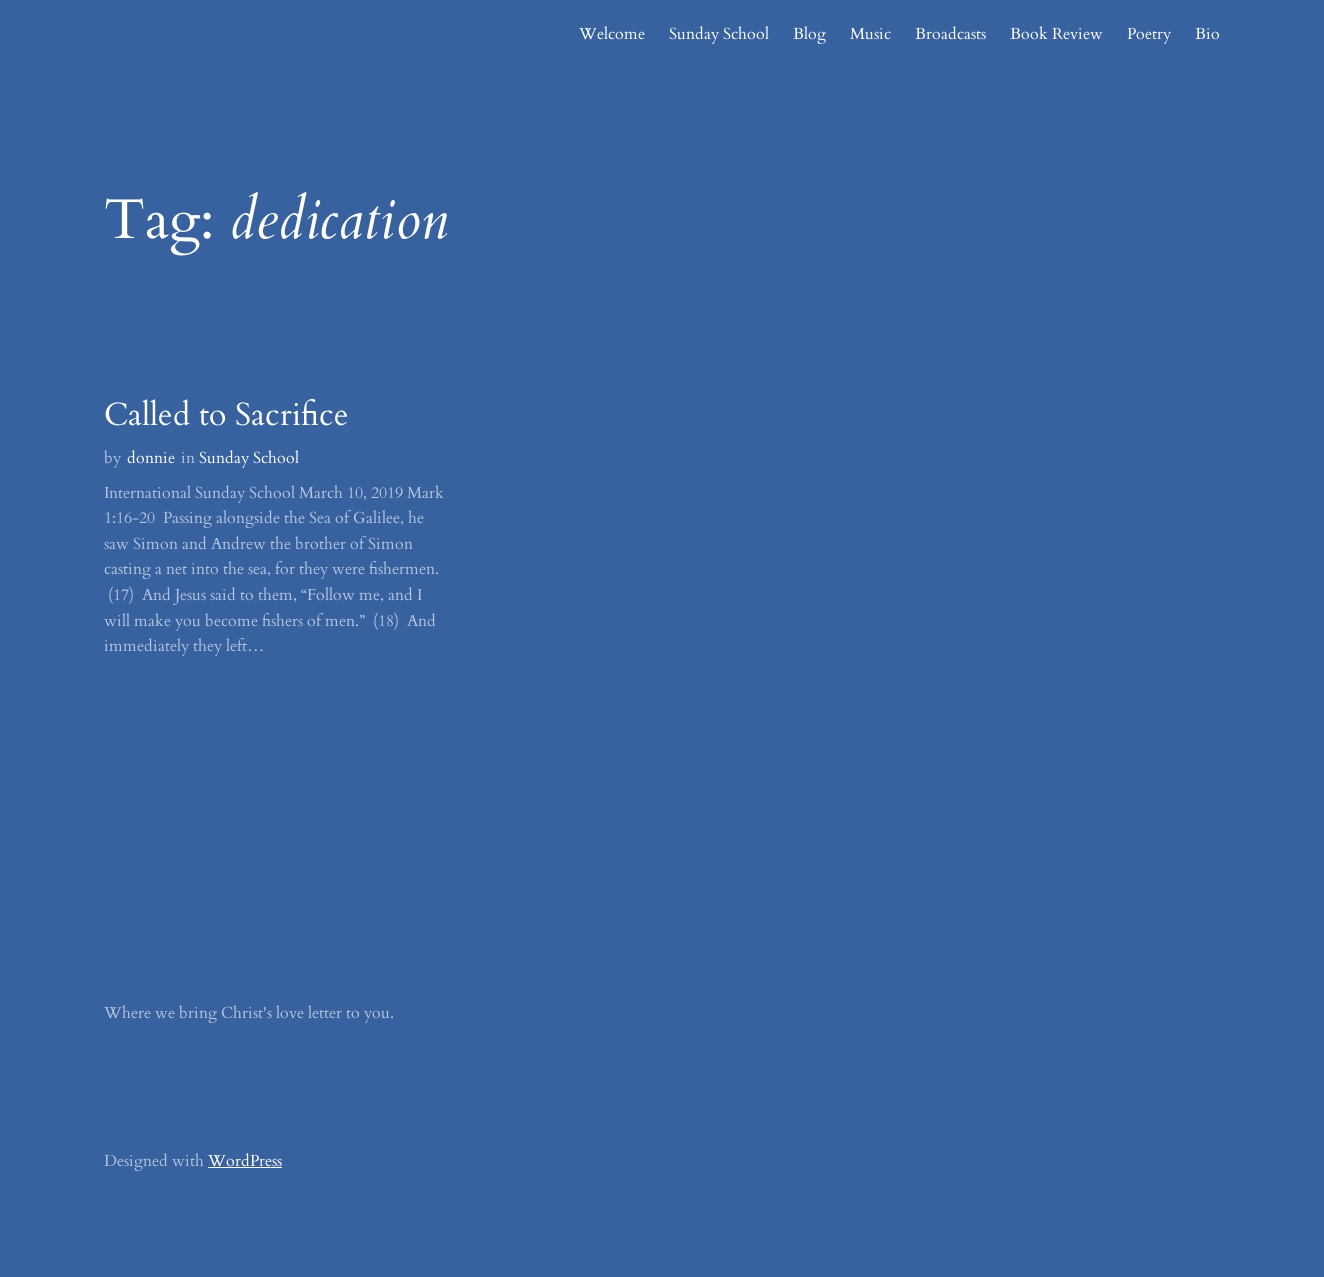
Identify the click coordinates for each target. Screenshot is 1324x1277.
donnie (151, 458)
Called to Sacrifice (226, 415)
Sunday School (249, 458)
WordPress (245, 1161)
